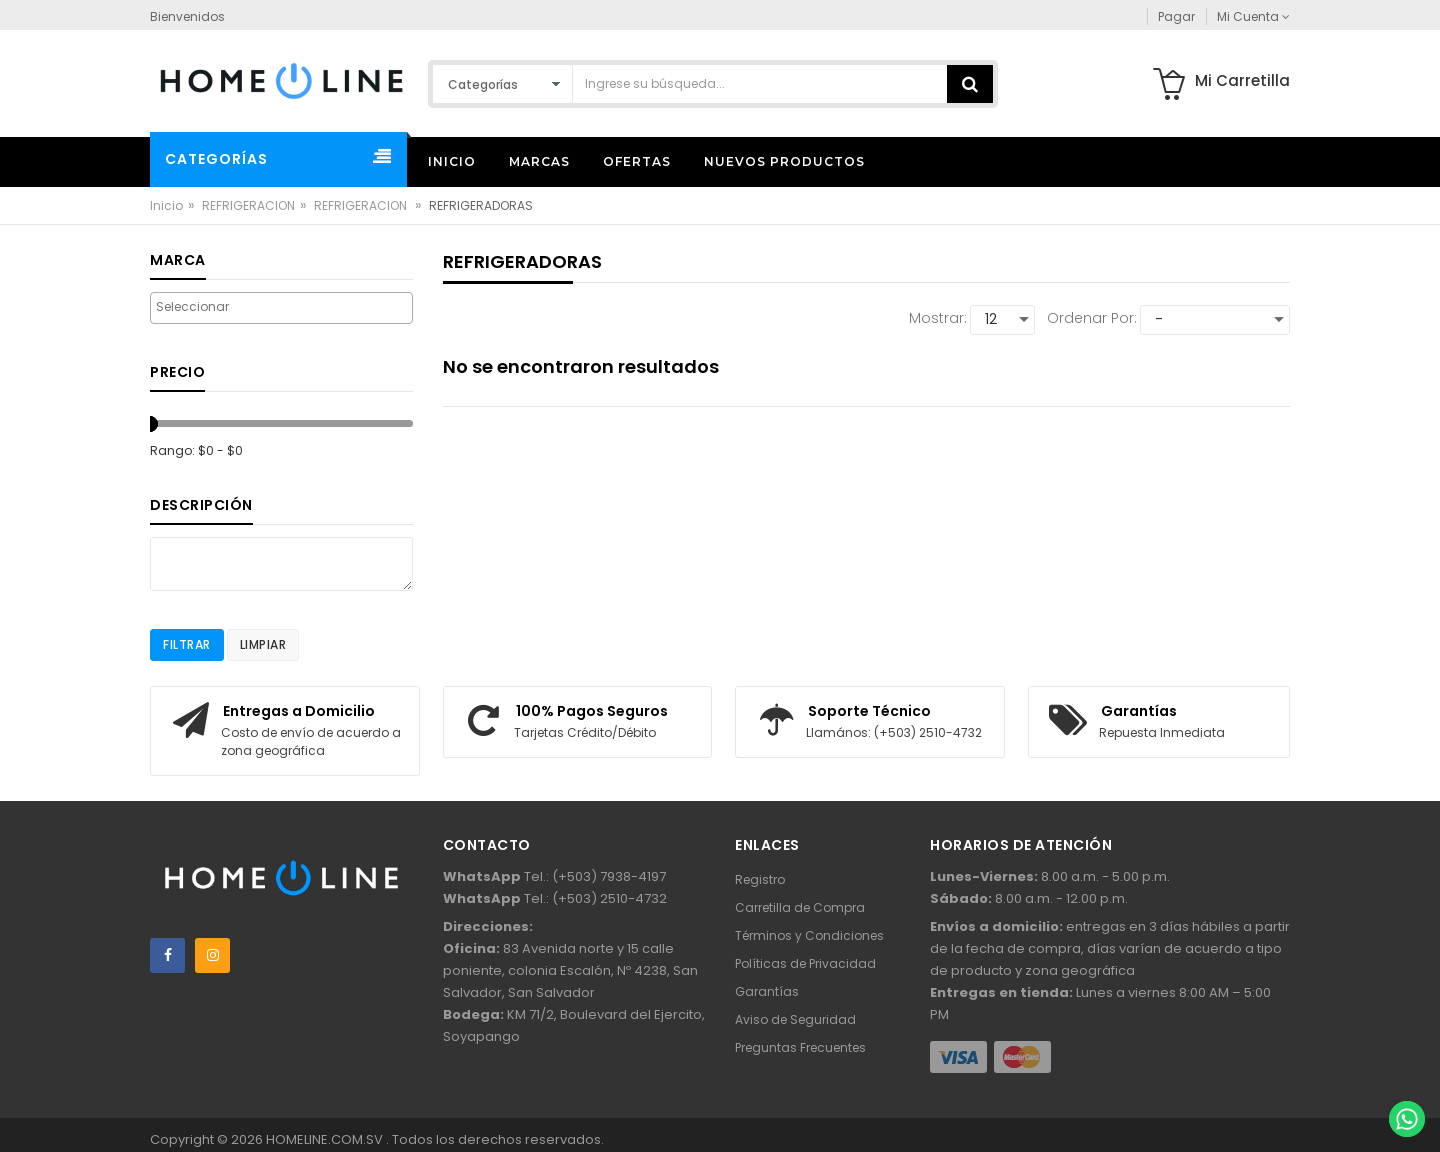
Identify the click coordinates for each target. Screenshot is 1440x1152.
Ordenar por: (1092, 318)
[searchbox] (281, 307)
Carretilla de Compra (800, 907)
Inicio (166, 205)
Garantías (767, 991)
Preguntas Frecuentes (800, 1047)
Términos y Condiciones (809, 935)
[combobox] (281, 308)
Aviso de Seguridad (795, 1019)
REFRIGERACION (248, 205)
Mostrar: (938, 318)
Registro (760, 879)
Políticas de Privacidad (805, 963)
